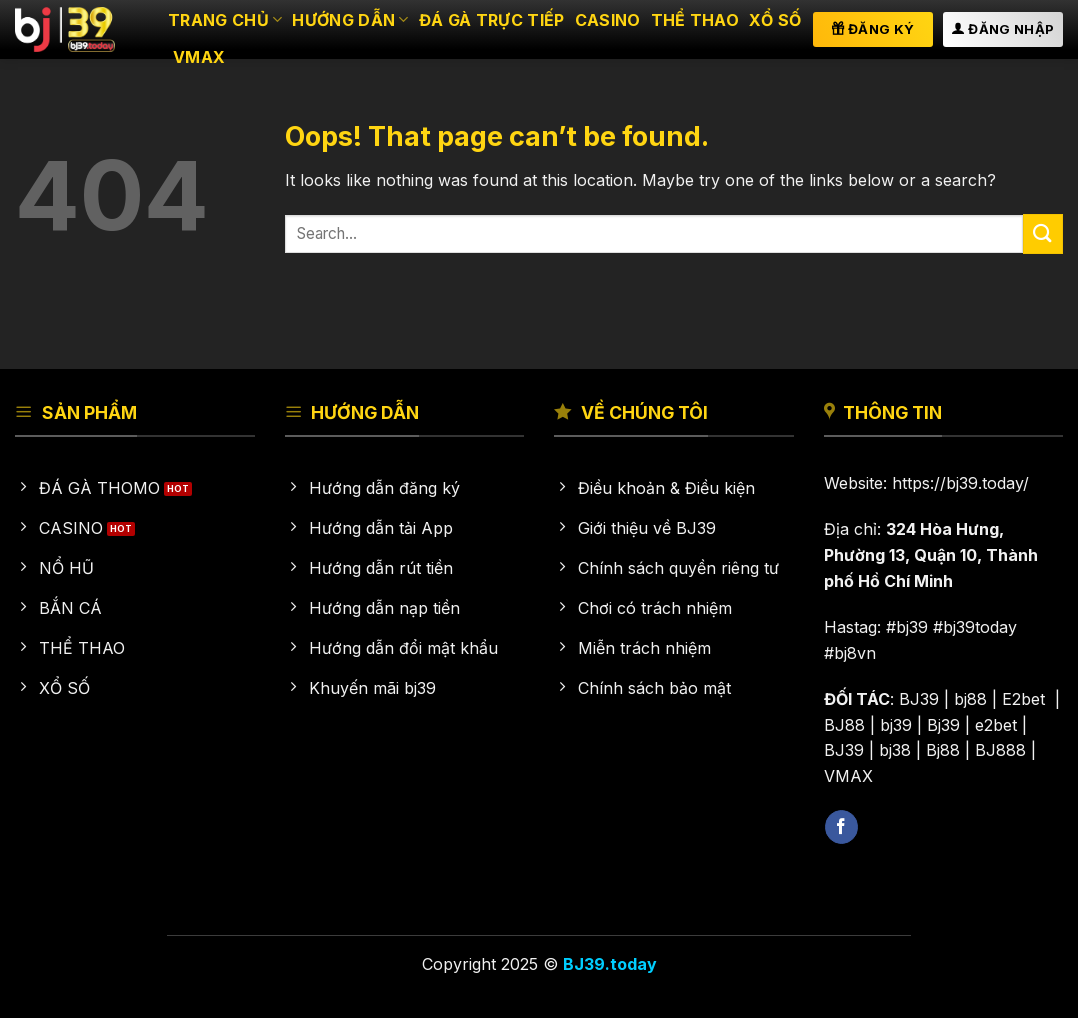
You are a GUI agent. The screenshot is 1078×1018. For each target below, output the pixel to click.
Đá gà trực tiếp (492, 20)
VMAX (199, 57)
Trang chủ (225, 20)
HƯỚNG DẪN (350, 20)
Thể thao (695, 20)
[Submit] (1043, 233)
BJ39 (919, 699)
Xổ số (775, 20)
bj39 (896, 725)
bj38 (895, 750)
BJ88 (844, 725)
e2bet (996, 725)
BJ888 (1000, 750)
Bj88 (943, 750)
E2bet (1026, 699)
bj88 (970, 699)
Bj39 (943, 725)
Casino (608, 20)
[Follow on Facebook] (841, 827)
